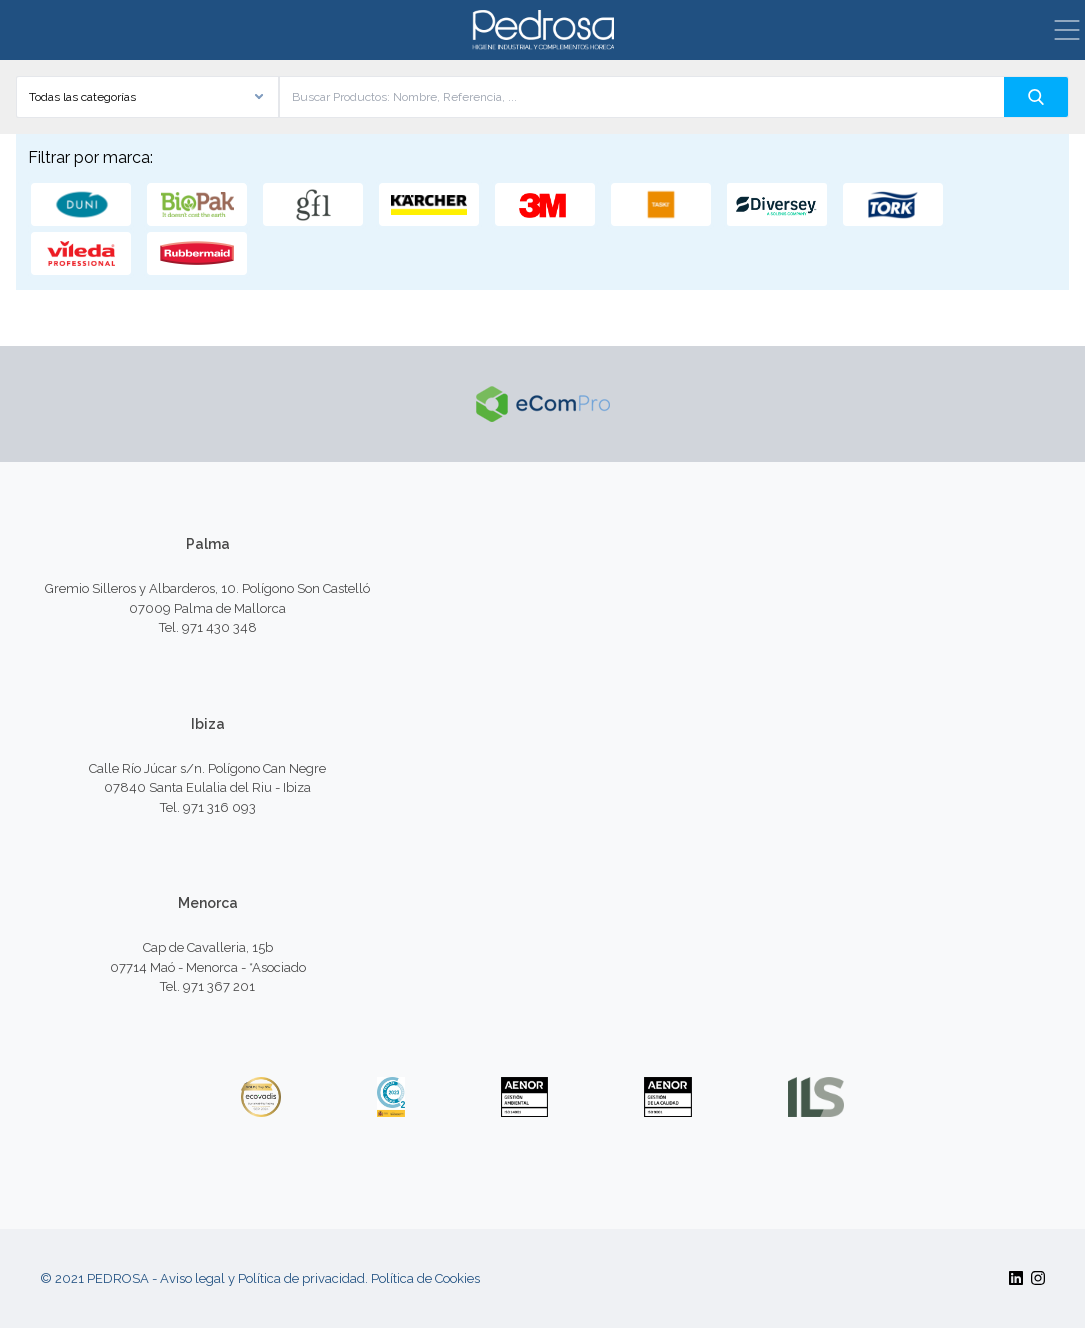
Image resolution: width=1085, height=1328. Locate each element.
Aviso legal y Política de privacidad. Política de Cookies (320, 1278)
